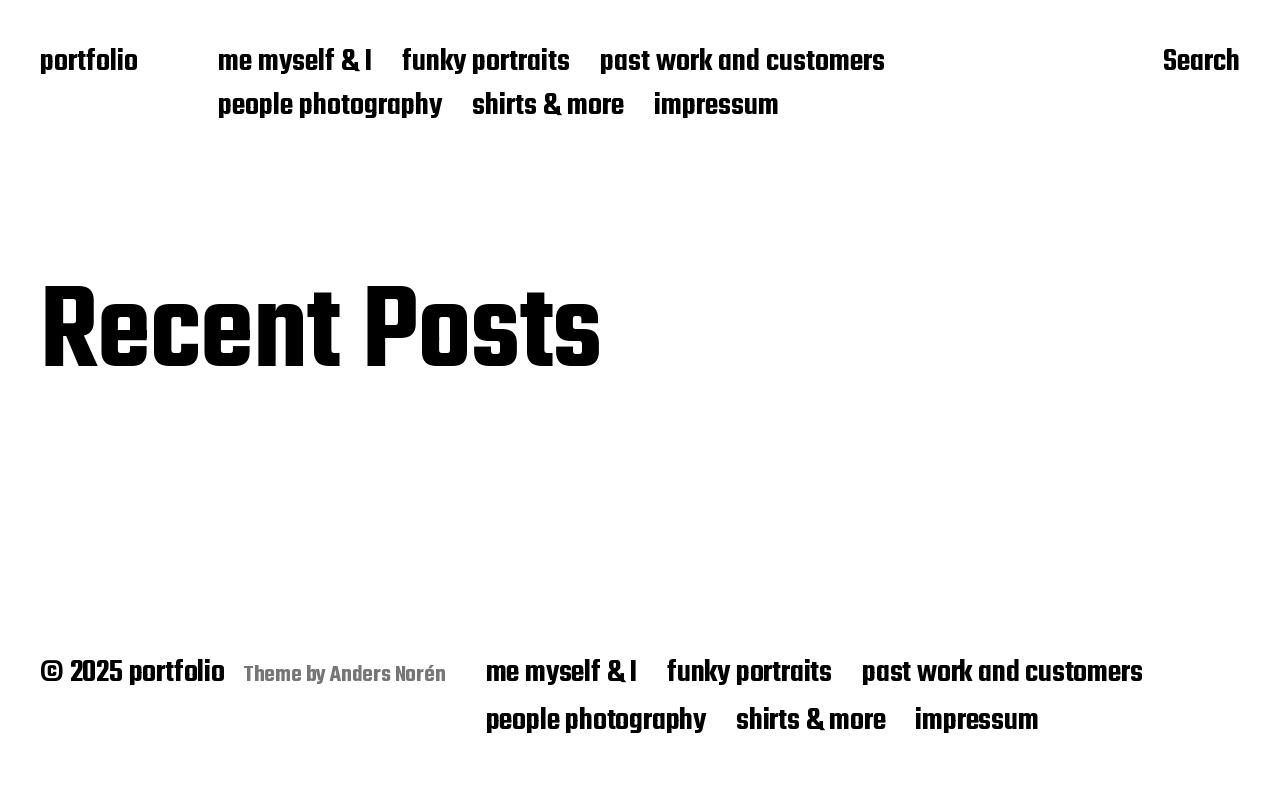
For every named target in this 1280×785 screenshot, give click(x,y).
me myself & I (295, 63)
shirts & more (548, 107)
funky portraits (486, 63)
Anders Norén (388, 675)
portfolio (89, 63)
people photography (330, 107)
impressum (716, 107)
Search (1201, 63)
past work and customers (742, 63)
